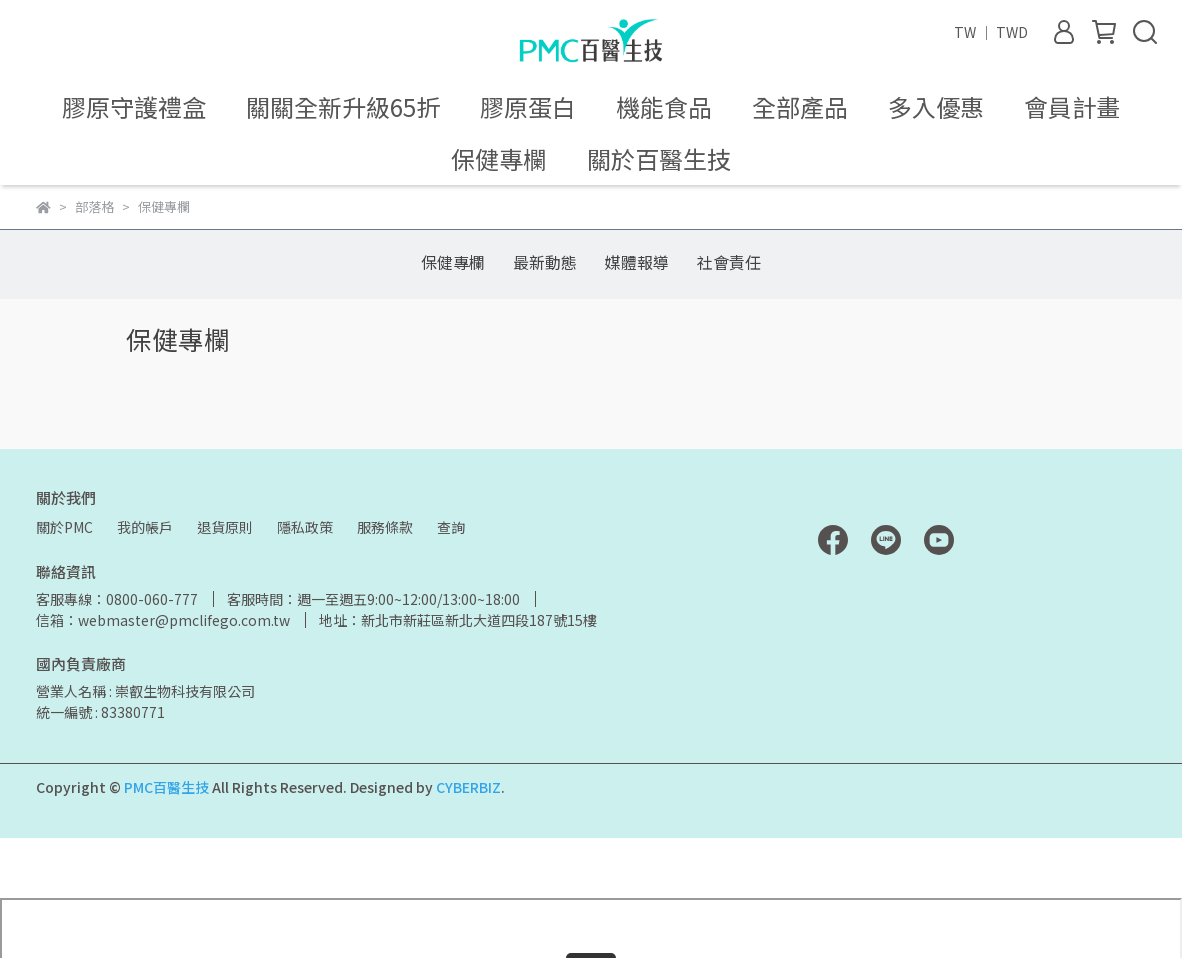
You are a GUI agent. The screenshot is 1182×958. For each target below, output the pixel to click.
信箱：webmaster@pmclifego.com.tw (163, 620)
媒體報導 (637, 262)
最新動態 (545, 262)
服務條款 (385, 527)
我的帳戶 (145, 527)
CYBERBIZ (468, 787)
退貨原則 (225, 527)
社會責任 (729, 262)
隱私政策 (305, 527)
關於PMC (64, 527)
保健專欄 (453, 262)
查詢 (451, 527)
